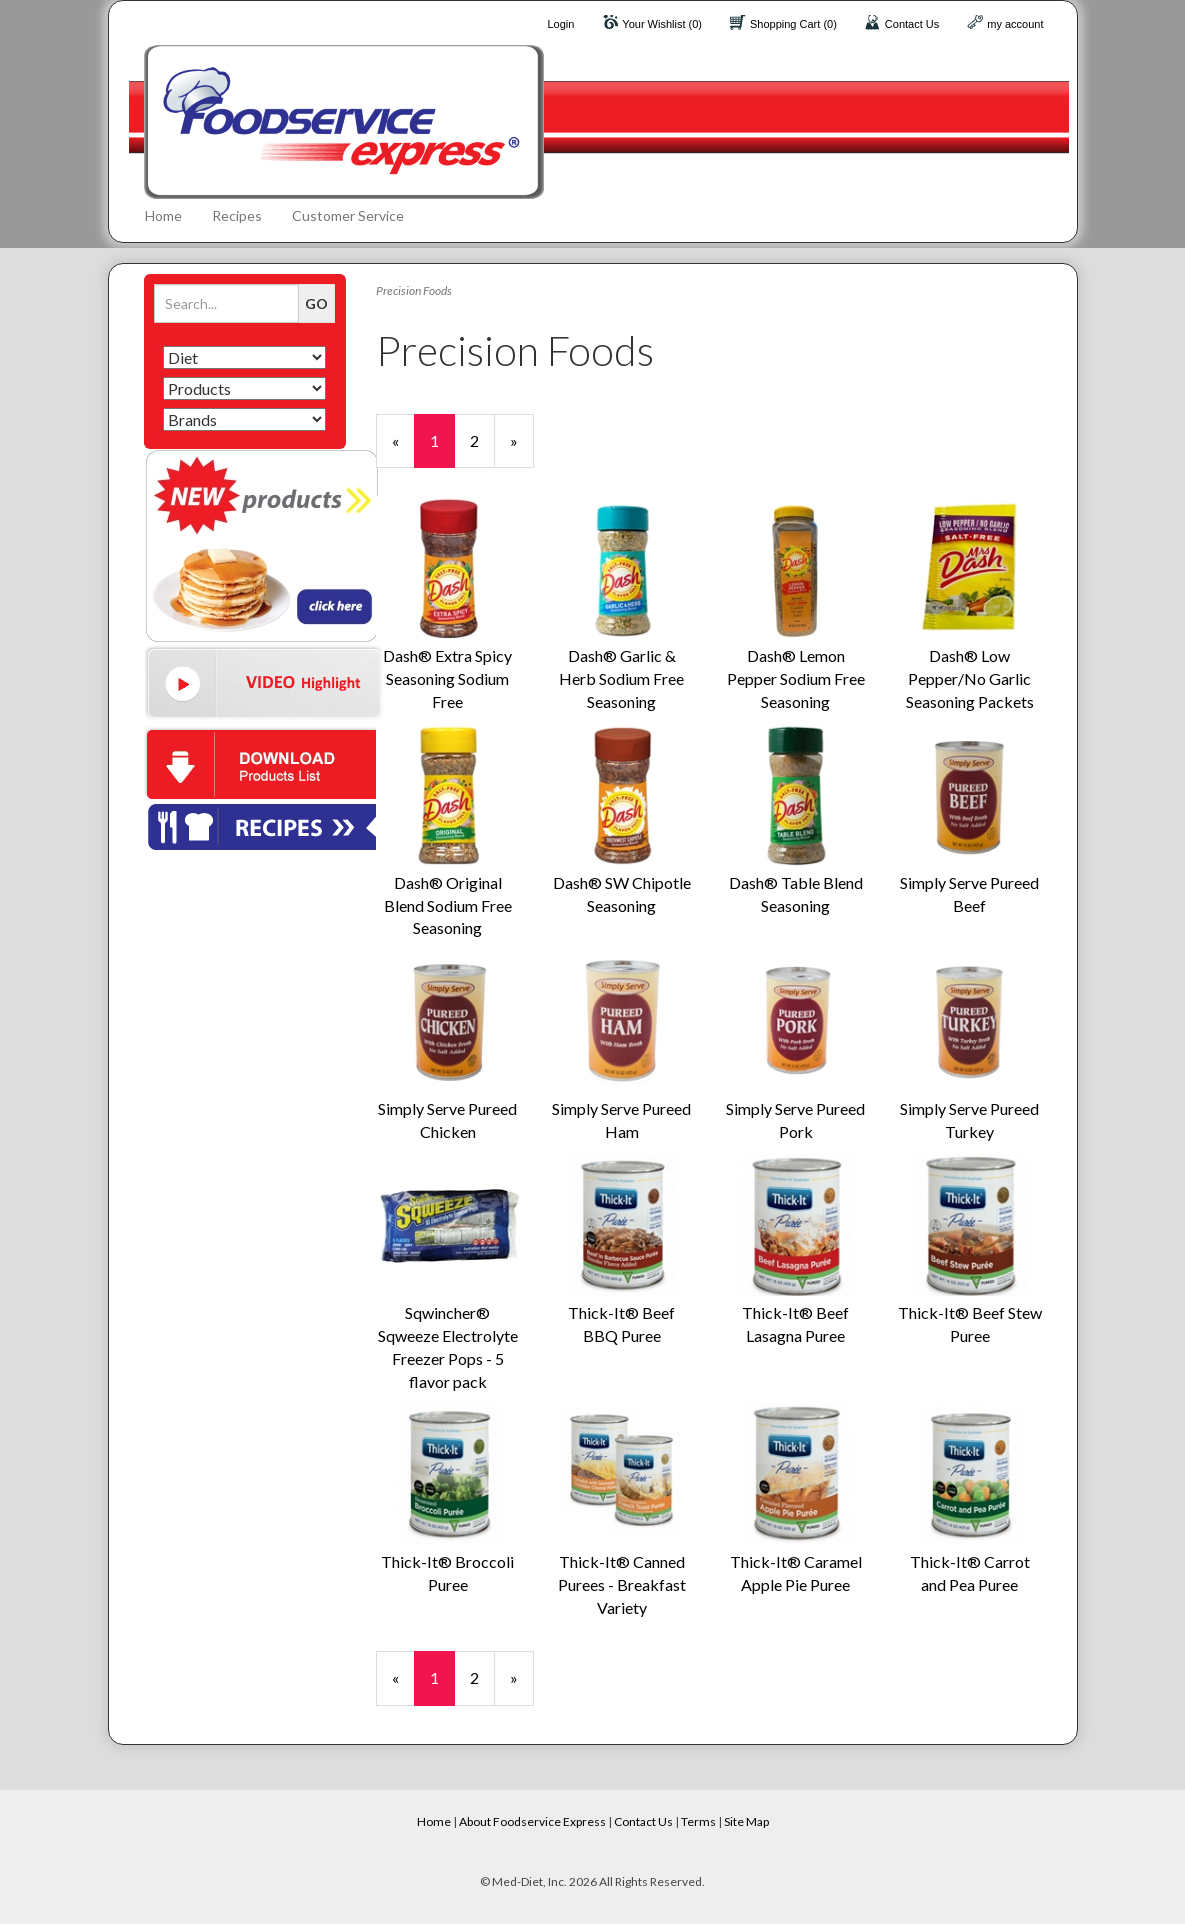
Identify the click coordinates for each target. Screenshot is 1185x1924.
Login (560, 24)
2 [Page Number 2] (482, 440)
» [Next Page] (522, 449)
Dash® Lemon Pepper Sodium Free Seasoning (796, 678)
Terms (698, 1821)
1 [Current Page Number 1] (442, 449)
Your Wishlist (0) (662, 24)
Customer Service (348, 215)
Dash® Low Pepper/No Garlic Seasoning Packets (970, 678)
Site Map (746, 1821)
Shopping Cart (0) (793, 24)
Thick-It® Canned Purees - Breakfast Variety (622, 1584)
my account (1015, 24)
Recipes (237, 215)
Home (163, 215)
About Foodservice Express (532, 1821)
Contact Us (912, 24)
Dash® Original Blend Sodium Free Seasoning (448, 905)
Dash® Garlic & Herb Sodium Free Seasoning (621, 678)
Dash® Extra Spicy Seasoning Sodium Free (447, 678)
